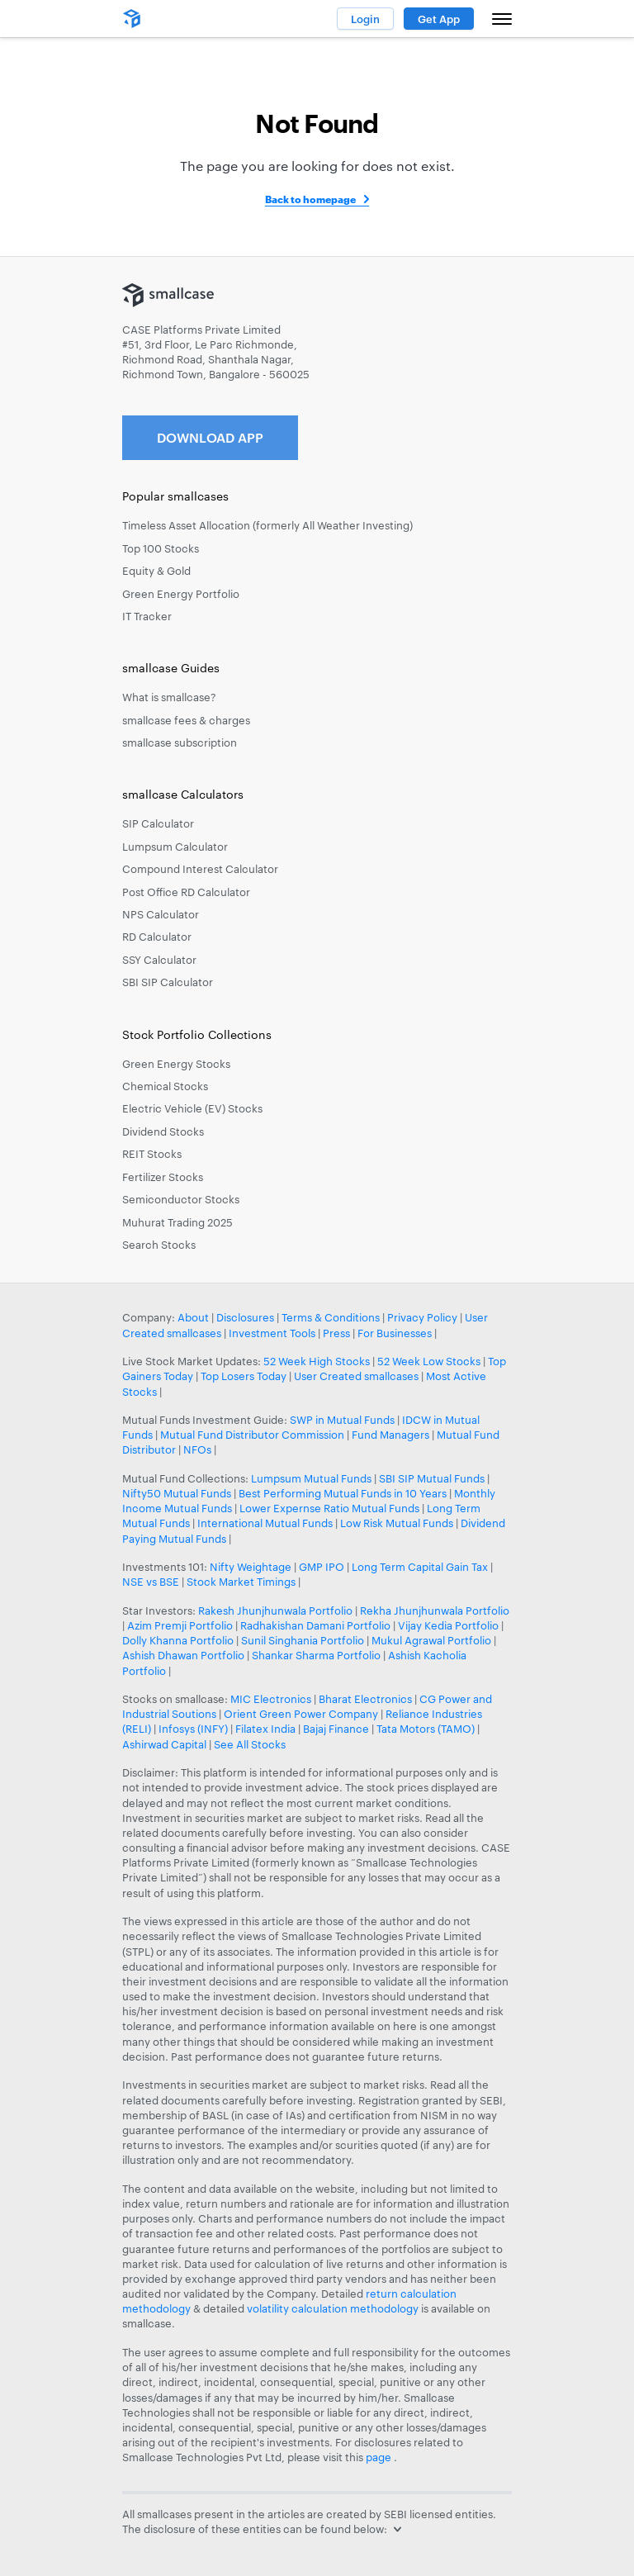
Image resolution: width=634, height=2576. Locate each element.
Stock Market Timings (241, 1581)
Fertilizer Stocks (162, 1177)
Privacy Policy (422, 1317)
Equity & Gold (156, 570)
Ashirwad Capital (164, 1744)
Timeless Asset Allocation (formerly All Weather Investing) (267, 525)
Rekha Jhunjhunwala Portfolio (434, 1610)
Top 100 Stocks (160, 548)
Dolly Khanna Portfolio (178, 1640)
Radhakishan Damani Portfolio (315, 1625)
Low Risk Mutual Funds (396, 1523)
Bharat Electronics (365, 1698)
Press (336, 1333)
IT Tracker (147, 616)
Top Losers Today (243, 1376)
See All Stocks (250, 1744)
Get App (439, 19)
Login (365, 19)
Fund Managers (390, 1434)
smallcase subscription (179, 742)
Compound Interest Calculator (200, 868)
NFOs (197, 1449)
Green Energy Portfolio (180, 593)
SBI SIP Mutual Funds (432, 1478)
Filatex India (266, 1728)
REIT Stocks (152, 1153)
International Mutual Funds (265, 1523)
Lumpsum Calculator (175, 846)
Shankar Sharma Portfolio (316, 1655)
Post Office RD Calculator (186, 892)
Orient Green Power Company (301, 1713)
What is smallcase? (169, 697)
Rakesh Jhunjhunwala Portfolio (275, 1610)
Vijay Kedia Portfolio (448, 1625)
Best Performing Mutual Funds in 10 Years (343, 1493)
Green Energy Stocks (176, 1063)
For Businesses (394, 1333)
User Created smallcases (356, 1376)
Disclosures (245, 1317)
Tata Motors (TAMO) (425, 1728)
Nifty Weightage (250, 1566)
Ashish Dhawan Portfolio (183, 1655)
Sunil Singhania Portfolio (302, 1640)
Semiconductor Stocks (180, 1199)
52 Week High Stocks (316, 1361)
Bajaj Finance (336, 1728)
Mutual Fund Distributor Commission (252, 1434)
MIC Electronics (270, 1698)
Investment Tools (272, 1333)
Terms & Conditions (331, 1317)
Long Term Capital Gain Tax (420, 1566)
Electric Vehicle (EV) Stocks (192, 1108)
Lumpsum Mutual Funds (311, 1478)
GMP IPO (321, 1566)
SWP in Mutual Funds (342, 1419)
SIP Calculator (158, 823)
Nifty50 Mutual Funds (176, 1493)
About (193, 1317)
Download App (210, 437)
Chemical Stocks (165, 1086)
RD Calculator (157, 936)
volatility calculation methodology (333, 2308)
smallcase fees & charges (186, 720)
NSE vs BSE (150, 1581)
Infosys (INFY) (193, 1728)
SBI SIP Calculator (167, 982)
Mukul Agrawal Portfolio (431, 1640)
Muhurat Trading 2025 (177, 1222)
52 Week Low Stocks (428, 1361)
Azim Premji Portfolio (180, 1625)
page (380, 2457)
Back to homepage (310, 199)
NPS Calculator (160, 914)
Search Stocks (159, 1244)
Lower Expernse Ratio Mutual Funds (329, 1508)
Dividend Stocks (163, 1131)
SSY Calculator (159, 959)
